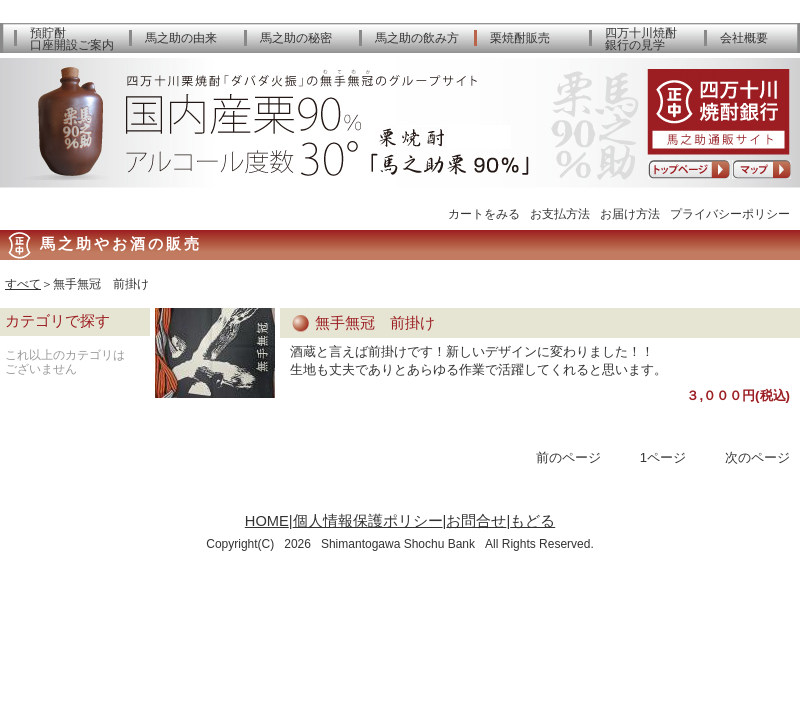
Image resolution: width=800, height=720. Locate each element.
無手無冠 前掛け (375, 323)
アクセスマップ (761, 169)
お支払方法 (560, 213)
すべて (23, 284)
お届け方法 (630, 213)
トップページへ (689, 169)
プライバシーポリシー (730, 213)
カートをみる (484, 213)
